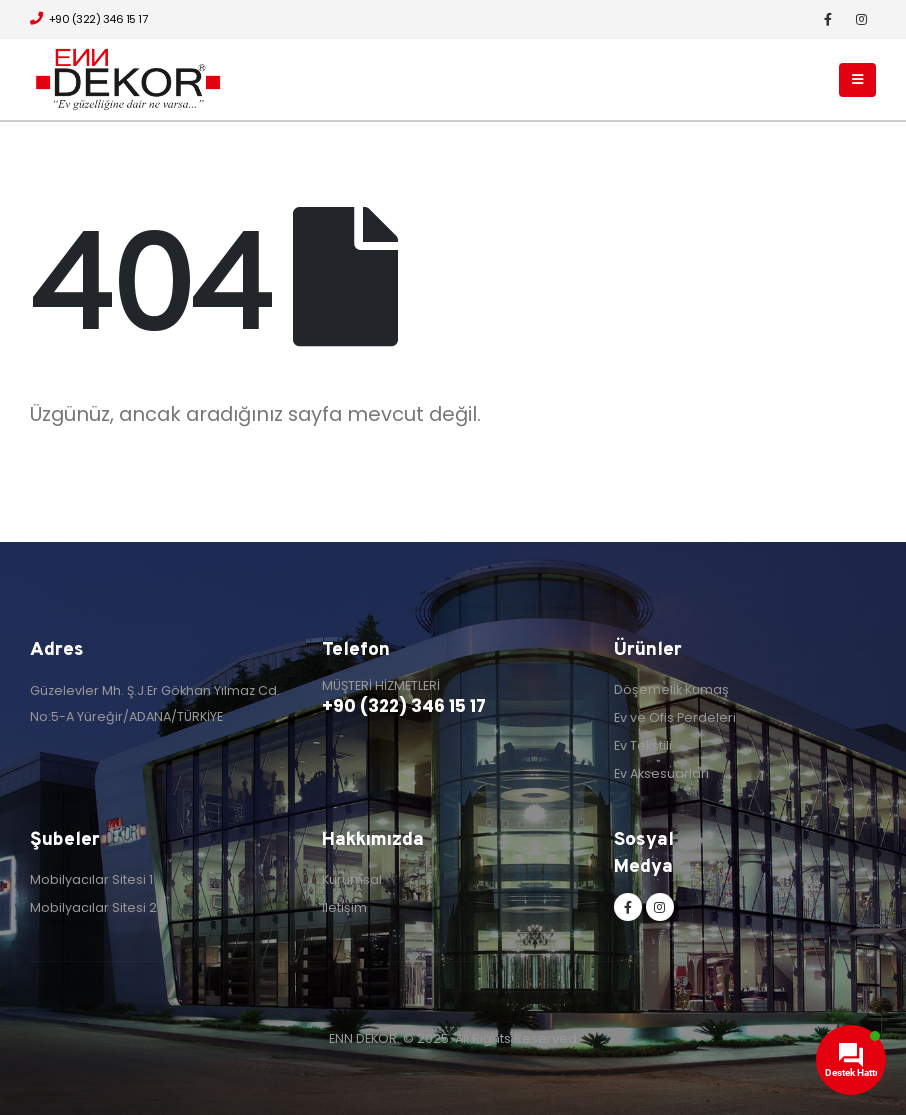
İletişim (344, 907)
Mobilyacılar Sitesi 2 (93, 907)
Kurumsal (352, 879)
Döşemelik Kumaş (671, 689)
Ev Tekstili (643, 745)
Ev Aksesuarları (661, 773)
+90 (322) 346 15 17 (88, 19)
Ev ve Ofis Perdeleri (675, 717)
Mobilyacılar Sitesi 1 (91, 879)
